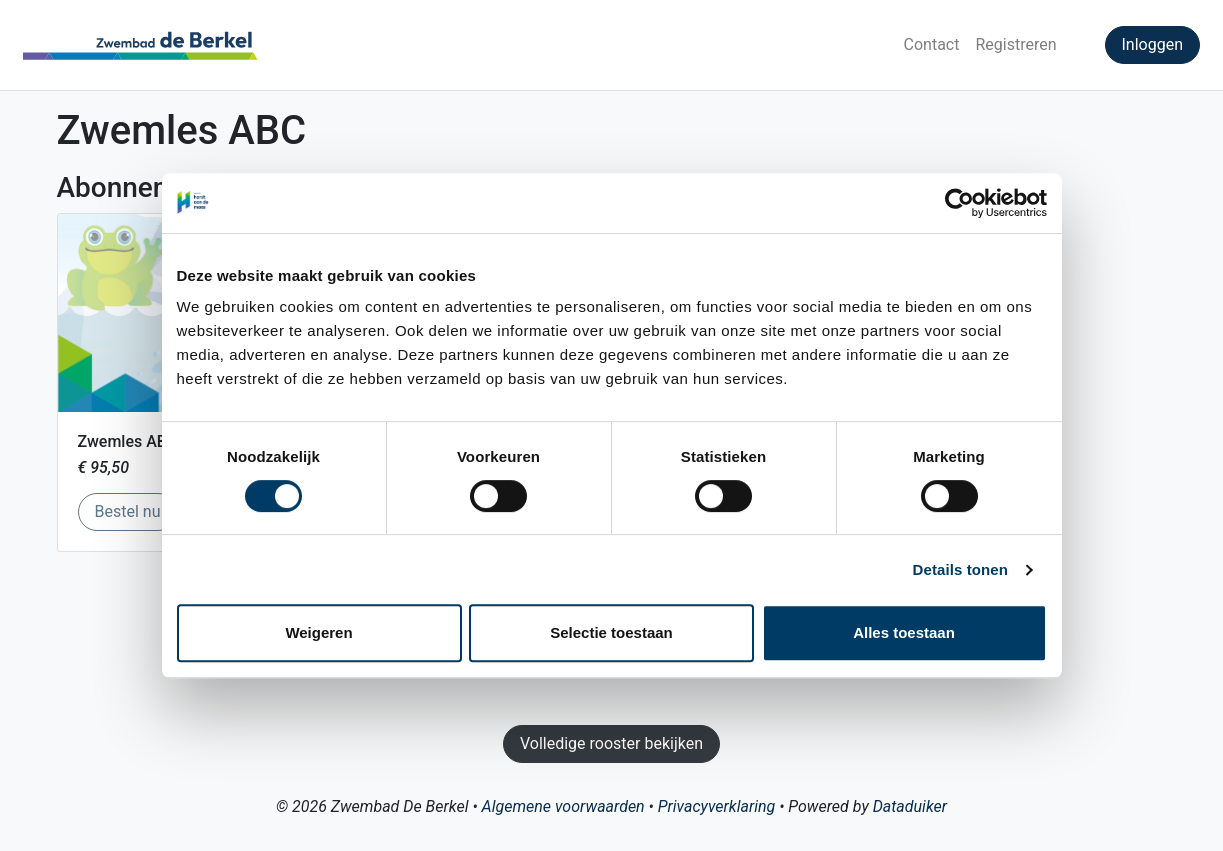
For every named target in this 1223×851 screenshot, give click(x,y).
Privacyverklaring (716, 806)
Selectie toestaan (611, 632)
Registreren (1015, 44)
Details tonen (960, 569)
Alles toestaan (904, 632)
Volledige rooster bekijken (611, 743)
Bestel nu (136, 510)
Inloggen (1153, 44)
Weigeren (318, 632)
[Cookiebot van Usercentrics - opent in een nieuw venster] (959, 203)
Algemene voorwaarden (563, 806)
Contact (932, 44)
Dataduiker (910, 806)
